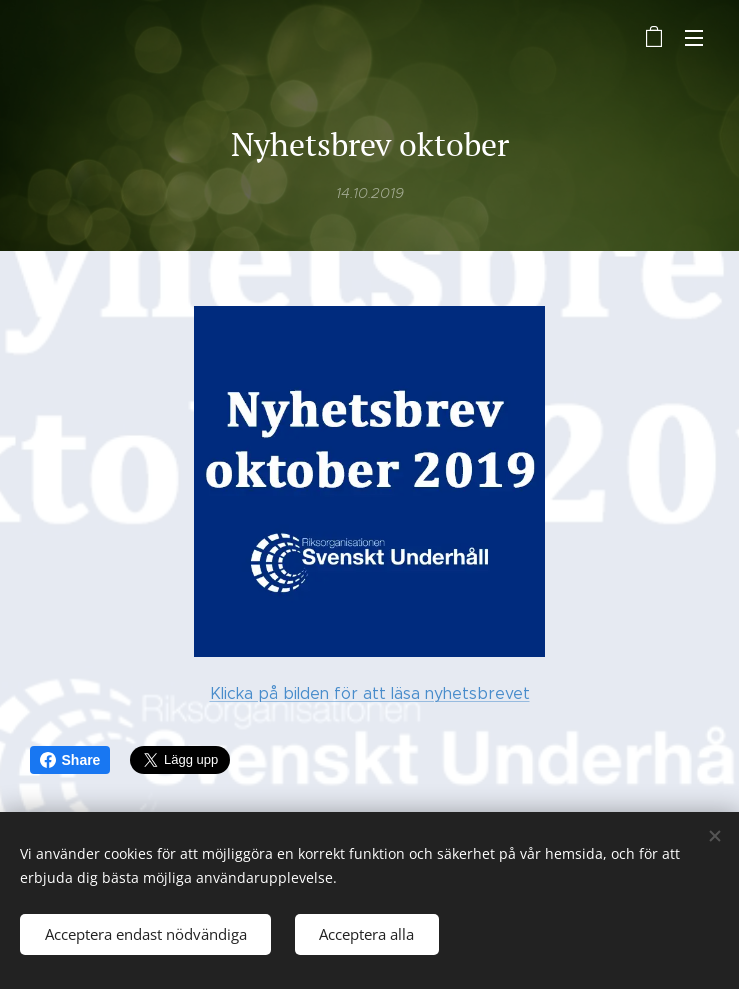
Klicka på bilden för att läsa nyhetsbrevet (370, 693)
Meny (694, 38)
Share (70, 760)
